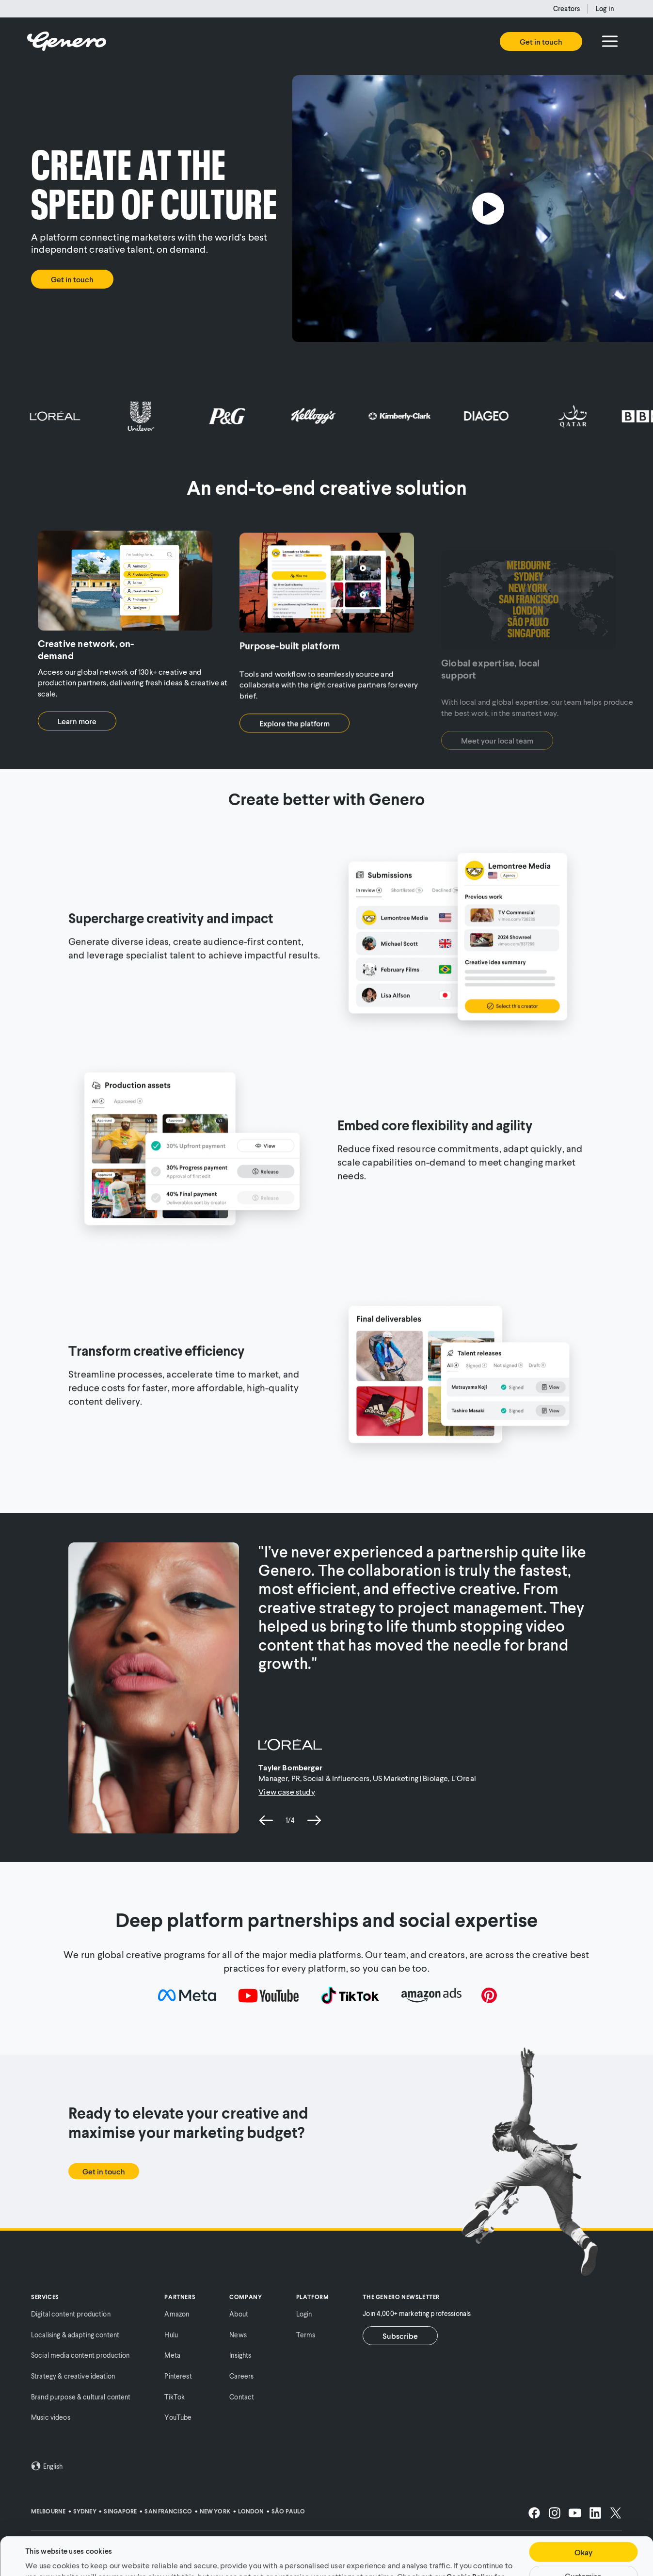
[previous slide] (266, 1820)
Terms (306, 2335)
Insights (240, 2355)
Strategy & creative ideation (73, 2376)
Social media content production (80, 2355)
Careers (241, 2376)
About (238, 2314)
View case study (286, 1791)
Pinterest (177, 2376)
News (238, 2335)
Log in (605, 8)
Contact (241, 2397)
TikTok (174, 2397)
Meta (172, 2355)
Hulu (171, 2335)
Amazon (176, 2314)
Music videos (50, 2417)
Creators (566, 8)
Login (304, 2314)
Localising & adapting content (75, 2335)
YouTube (177, 2417)
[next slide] (314, 1820)
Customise (583, 2539)
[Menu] (610, 41)
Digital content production (71, 2314)
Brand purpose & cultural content (80, 2397)
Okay (583, 2516)
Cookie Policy (469, 2540)
